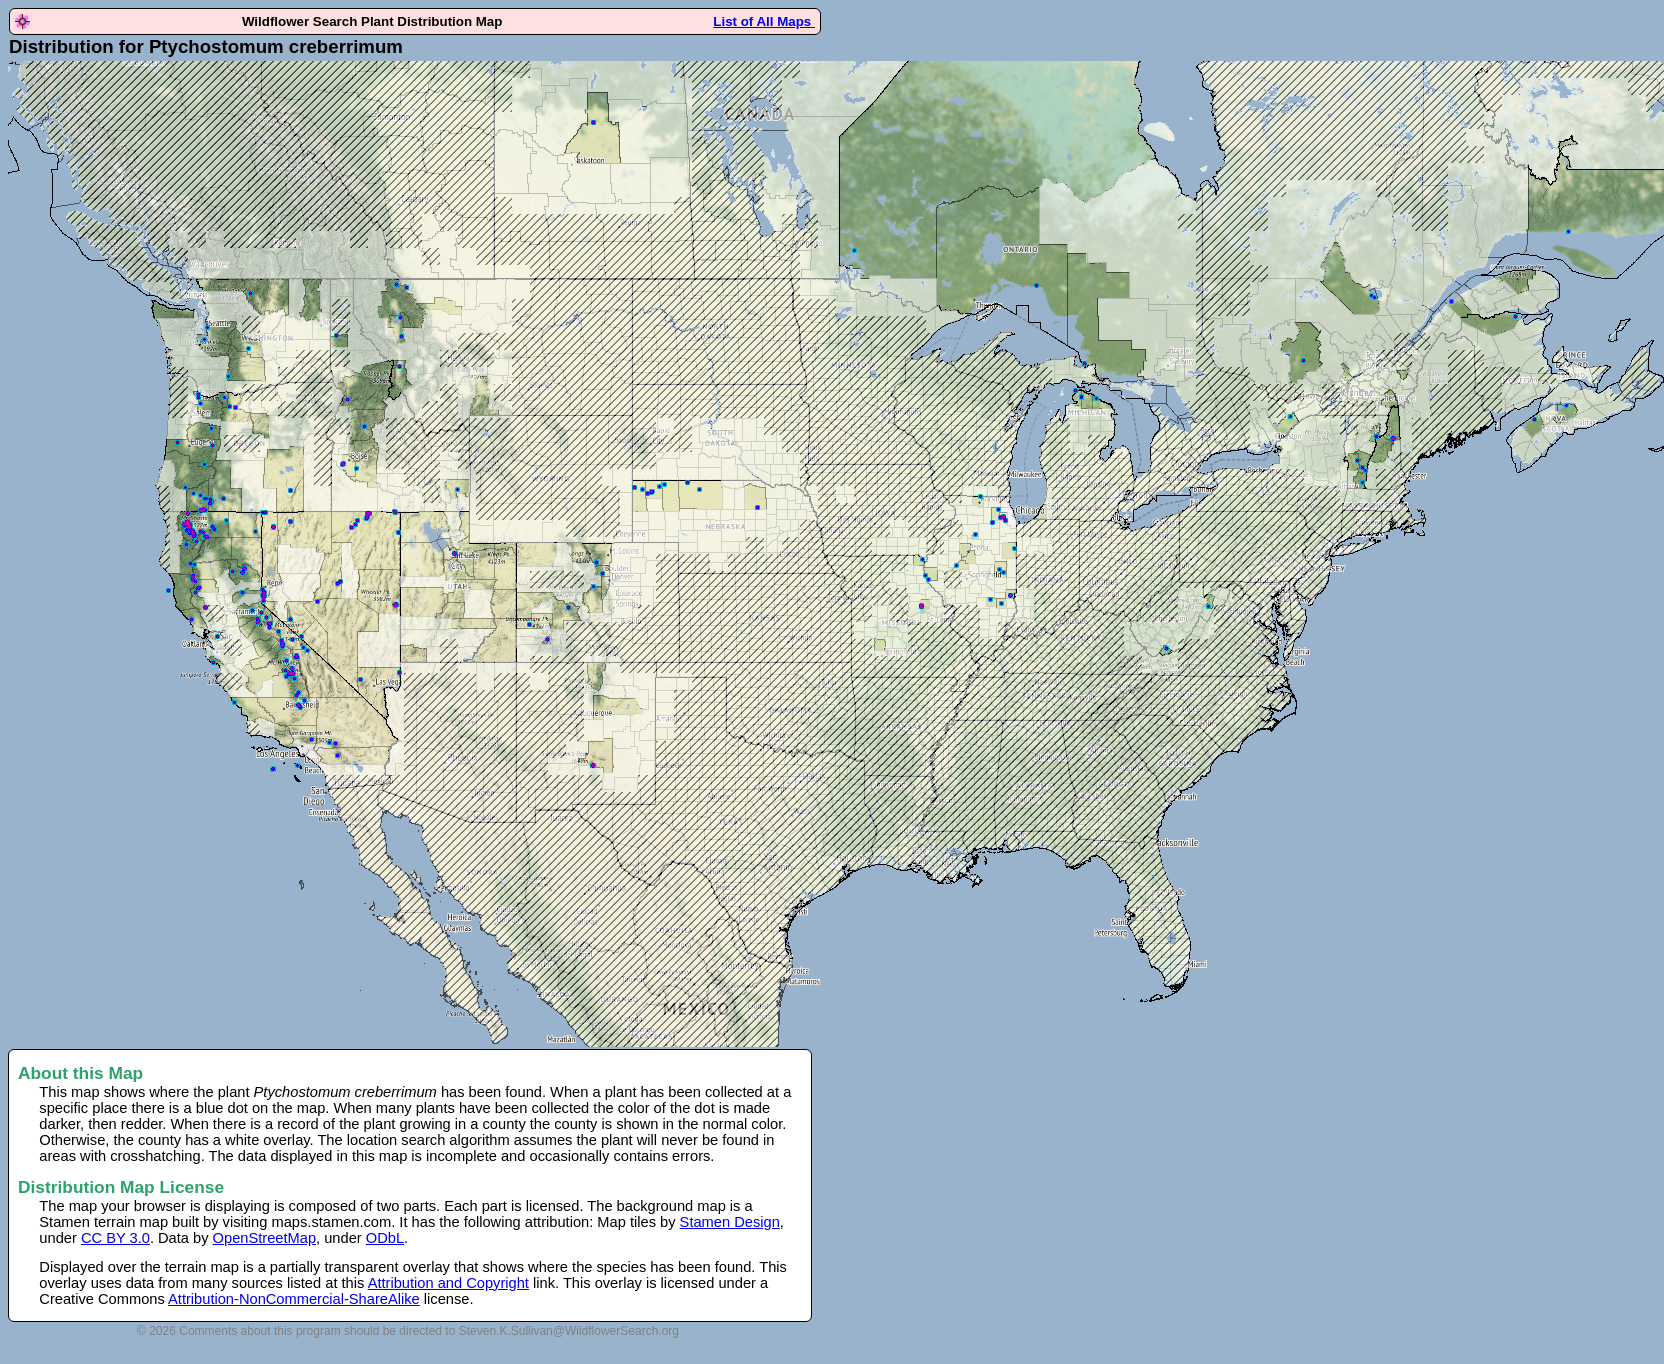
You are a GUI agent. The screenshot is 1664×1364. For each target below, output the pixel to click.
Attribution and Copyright (448, 1283)
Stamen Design (730, 1222)
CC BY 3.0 (115, 1238)
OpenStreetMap (264, 1238)
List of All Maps (764, 21)
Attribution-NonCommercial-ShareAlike (294, 1299)
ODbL (385, 1238)
